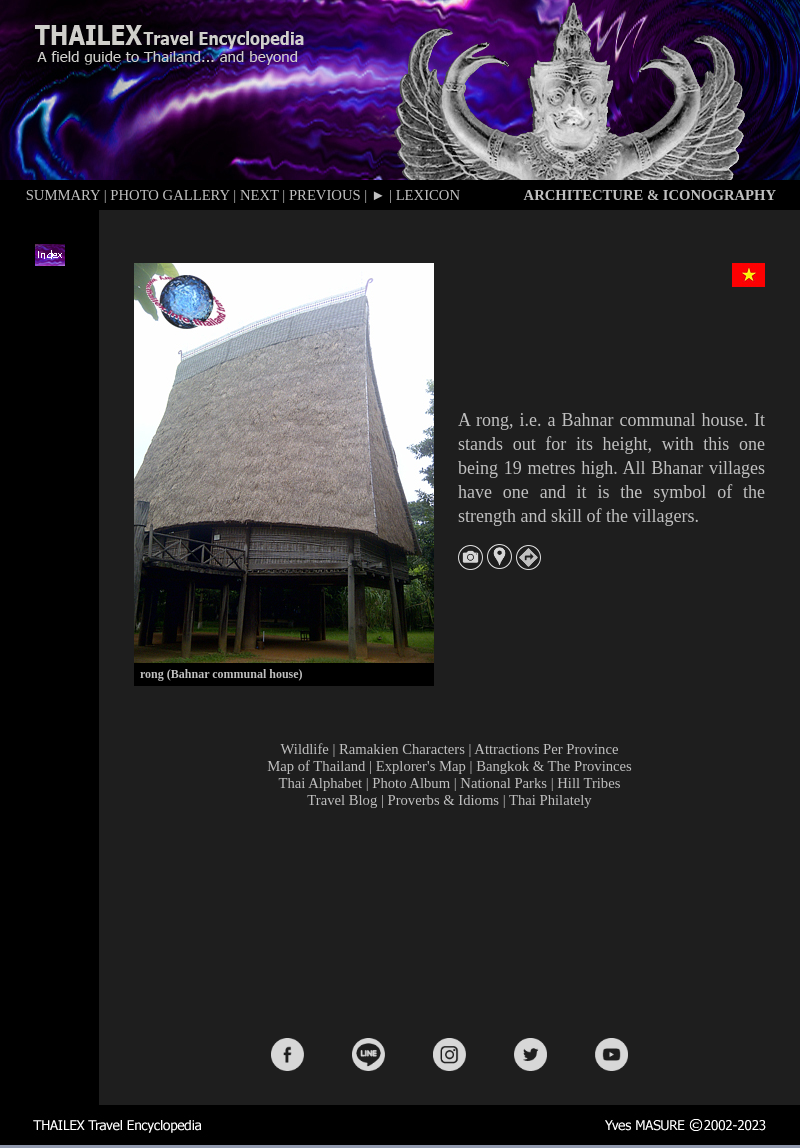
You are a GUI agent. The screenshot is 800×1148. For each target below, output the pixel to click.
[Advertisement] (453, 921)
